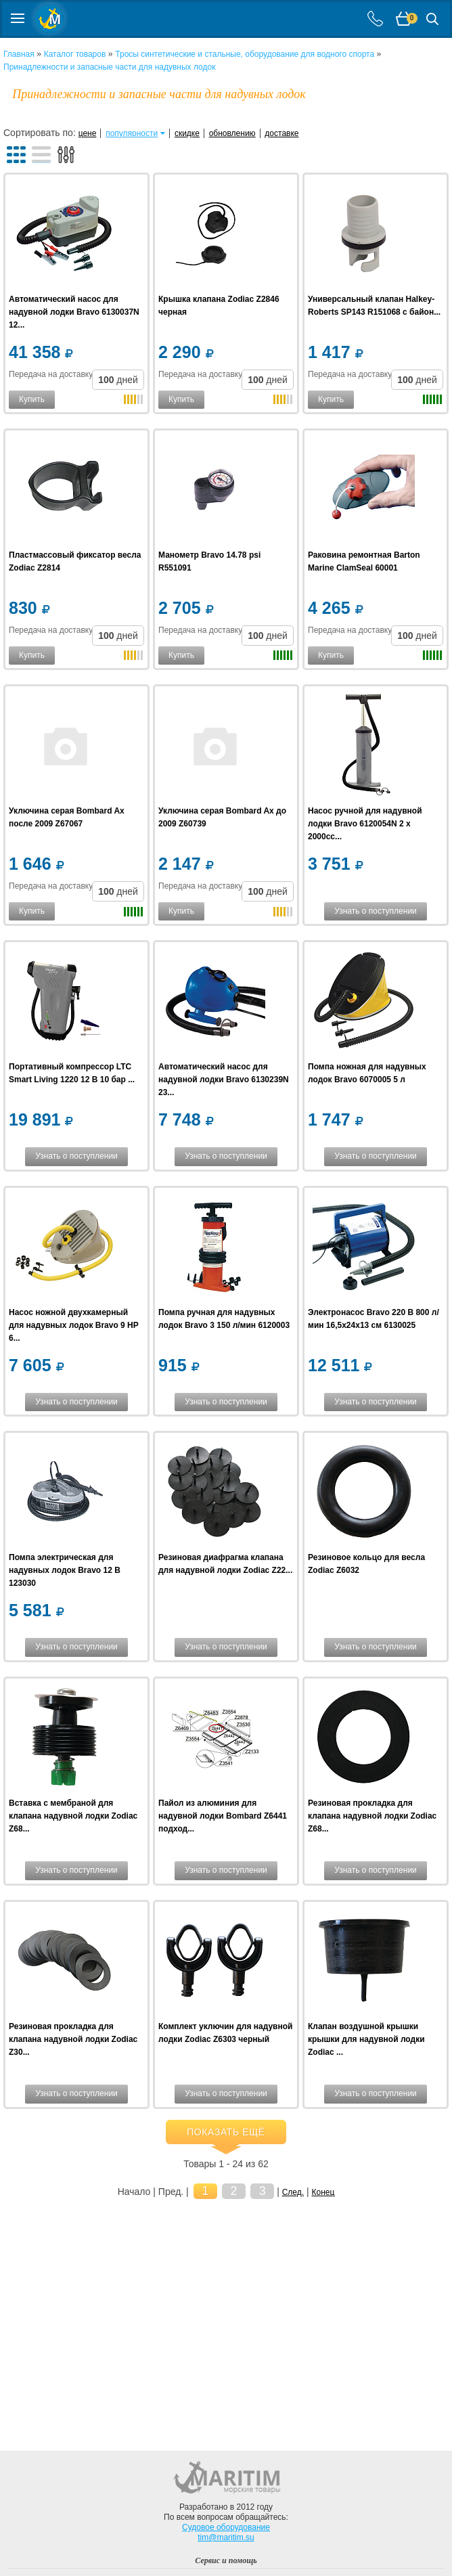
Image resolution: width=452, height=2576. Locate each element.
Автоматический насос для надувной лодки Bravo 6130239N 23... (223, 1079)
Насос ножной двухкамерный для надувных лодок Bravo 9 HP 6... (74, 1325)
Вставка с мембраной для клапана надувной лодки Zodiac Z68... (73, 1816)
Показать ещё (226, 2132)
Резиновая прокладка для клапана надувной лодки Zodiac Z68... (372, 1816)
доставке (281, 133)
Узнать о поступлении (375, 911)
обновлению (232, 133)
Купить (32, 399)
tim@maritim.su (226, 2537)
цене (87, 133)
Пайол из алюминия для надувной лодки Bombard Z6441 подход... (222, 1816)
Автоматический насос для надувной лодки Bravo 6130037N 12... (74, 312)
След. (293, 2192)
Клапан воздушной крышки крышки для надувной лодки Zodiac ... (366, 2039)
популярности (132, 133)
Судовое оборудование (226, 2527)
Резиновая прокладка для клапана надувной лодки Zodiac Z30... (73, 2039)
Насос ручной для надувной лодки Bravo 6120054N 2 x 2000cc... (365, 823)
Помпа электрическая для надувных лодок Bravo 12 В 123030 (64, 1570)
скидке (187, 133)
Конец (323, 2192)
